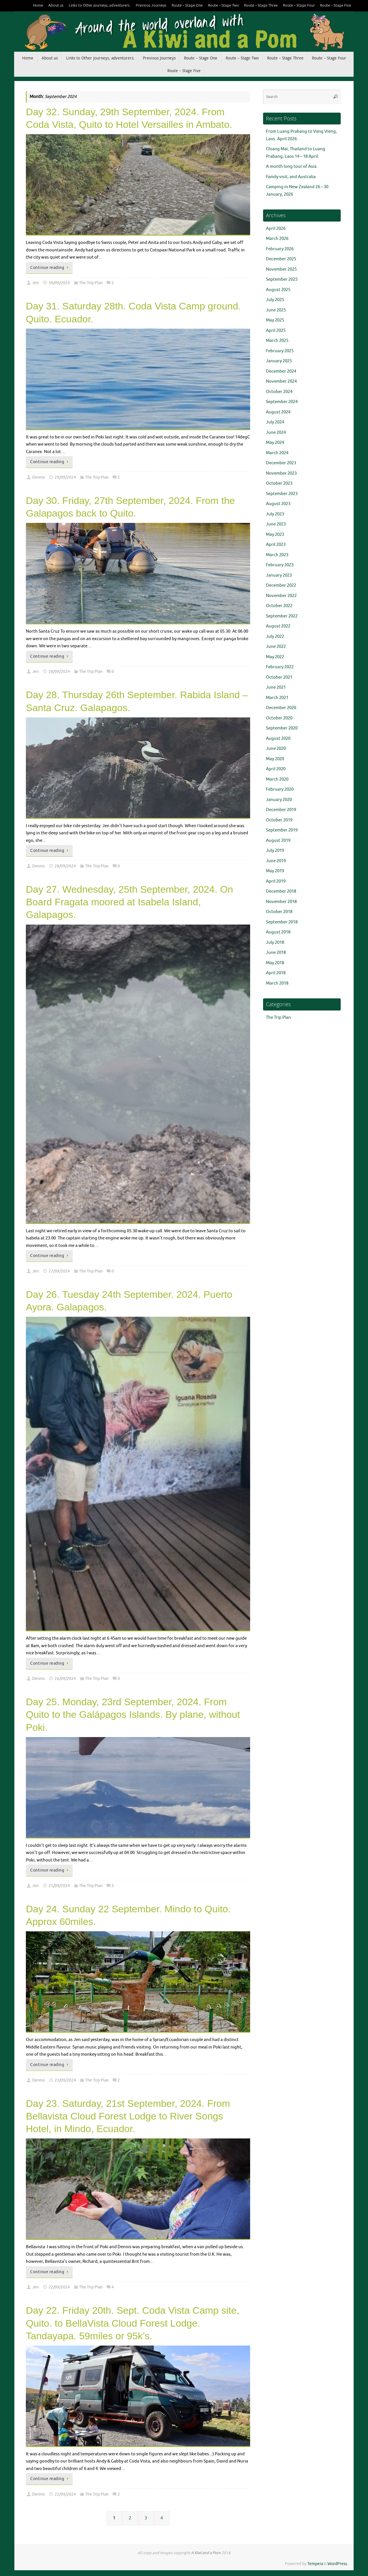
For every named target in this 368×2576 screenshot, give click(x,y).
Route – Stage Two (223, 5)
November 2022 (281, 595)
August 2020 (278, 738)
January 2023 (279, 575)
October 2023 (279, 483)
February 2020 (280, 789)
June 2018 (276, 952)
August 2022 (278, 626)
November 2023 (281, 473)
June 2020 (276, 748)
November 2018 (281, 901)
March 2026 (277, 238)
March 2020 (277, 779)
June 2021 (276, 687)
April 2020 (275, 769)
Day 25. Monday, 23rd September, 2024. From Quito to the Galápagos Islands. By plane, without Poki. (133, 1714)
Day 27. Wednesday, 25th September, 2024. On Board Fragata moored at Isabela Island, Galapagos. (129, 902)
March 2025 (277, 340)
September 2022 (282, 616)
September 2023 (282, 493)
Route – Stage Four (299, 5)
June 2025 (276, 310)
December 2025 (281, 259)
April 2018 (275, 973)
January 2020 (279, 799)
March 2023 (277, 555)
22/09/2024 (59, 2287)
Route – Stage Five (335, 5)
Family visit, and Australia (291, 177)
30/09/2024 (59, 282)
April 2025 (275, 330)
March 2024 (277, 453)
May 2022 (275, 657)
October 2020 (279, 718)
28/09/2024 (59, 671)
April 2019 (275, 881)
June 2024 (276, 432)
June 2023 (276, 524)
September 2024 (282, 402)
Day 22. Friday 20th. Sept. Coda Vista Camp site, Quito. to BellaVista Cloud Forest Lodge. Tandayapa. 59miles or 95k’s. (132, 2323)
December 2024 (281, 371)
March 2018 (277, 983)
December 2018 (281, 891)
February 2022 (280, 667)
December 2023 (281, 463)
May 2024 (275, 442)
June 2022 (276, 646)
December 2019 (281, 810)
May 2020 (275, 759)
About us (56, 5)
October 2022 (279, 606)
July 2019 (275, 850)
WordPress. (337, 2563)
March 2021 (277, 697)
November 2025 (281, 269)
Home (38, 5)
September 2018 (282, 922)
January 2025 (279, 361)
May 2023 (275, 534)
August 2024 (278, 412)
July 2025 (275, 300)
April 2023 (275, 544)
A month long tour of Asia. (292, 166)
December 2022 (281, 585)
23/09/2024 (65, 2080)
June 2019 (276, 861)
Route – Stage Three (261, 5)
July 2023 (275, 514)
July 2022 (275, 636)
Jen (35, 282)
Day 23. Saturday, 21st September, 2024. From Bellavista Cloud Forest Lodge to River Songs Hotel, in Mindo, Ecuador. (128, 2116)
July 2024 (275, 422)
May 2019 (275, 871)
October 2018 (279, 912)
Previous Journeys (151, 5)
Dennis (38, 477)
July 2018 (275, 942)
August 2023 (278, 504)
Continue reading (50, 267)
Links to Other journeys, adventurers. (100, 5)
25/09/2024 (59, 1885)
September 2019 (282, 830)
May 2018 (275, 963)
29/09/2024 (65, 477)
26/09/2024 (65, 1678)
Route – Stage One (187, 5)
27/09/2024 (59, 1271)
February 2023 (280, 565)
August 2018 (278, 932)
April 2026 (275, 228)
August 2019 (278, 840)
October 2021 (279, 677)
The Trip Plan (91, 282)
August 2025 (278, 289)
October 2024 (279, 391)
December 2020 (281, 708)
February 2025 (280, 351)
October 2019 (279, 820)
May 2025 (275, 320)
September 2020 (282, 728)
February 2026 (280, 249)
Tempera (315, 2563)
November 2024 (281, 381)
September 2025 (282, 279)
